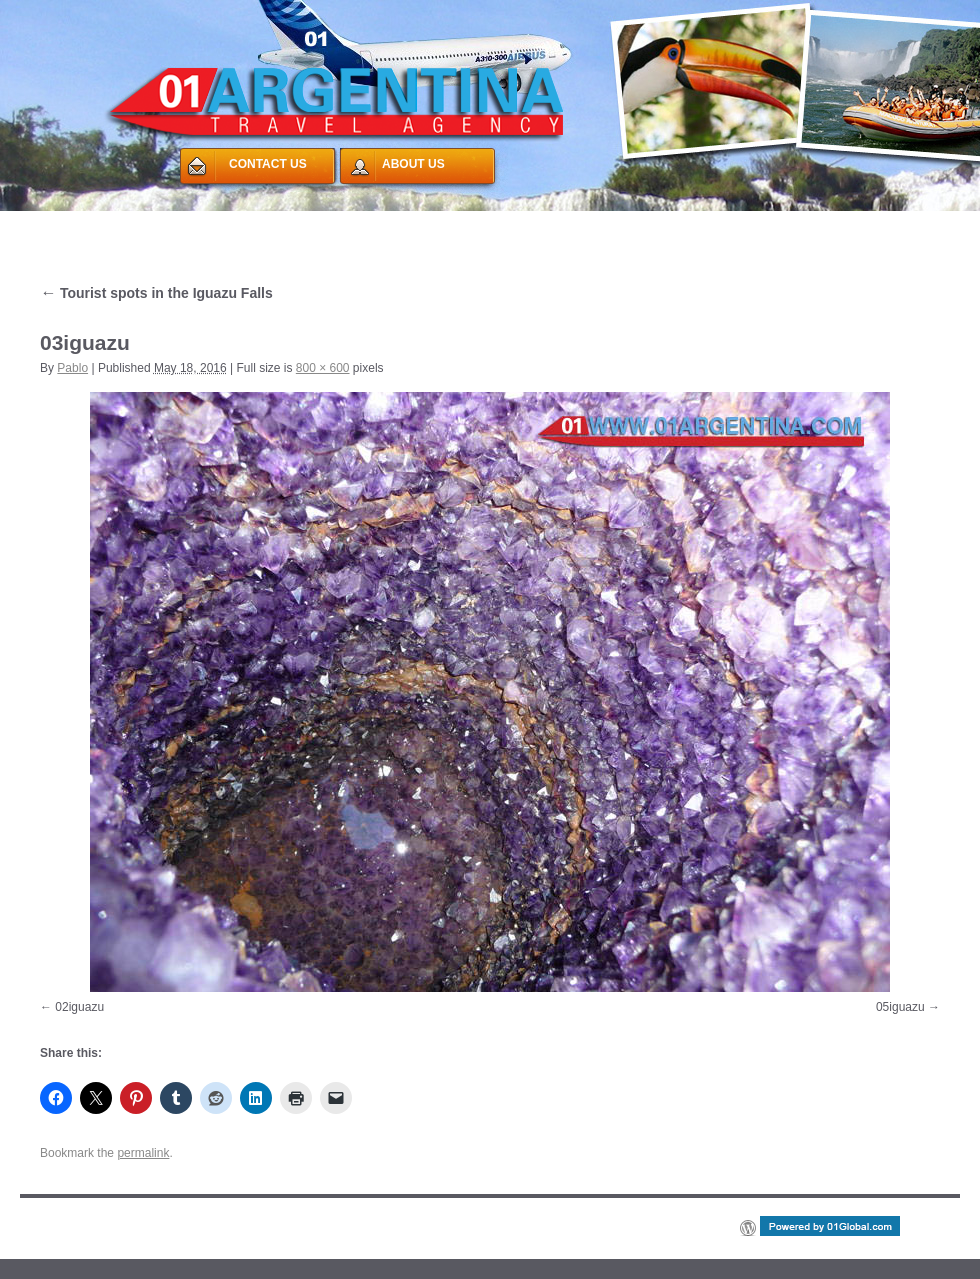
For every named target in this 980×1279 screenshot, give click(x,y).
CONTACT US (268, 164)
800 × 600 (323, 368)
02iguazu (79, 1007)
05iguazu (900, 1007)
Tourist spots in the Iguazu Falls (156, 293)
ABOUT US (413, 164)
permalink (143, 1153)
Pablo (72, 368)
